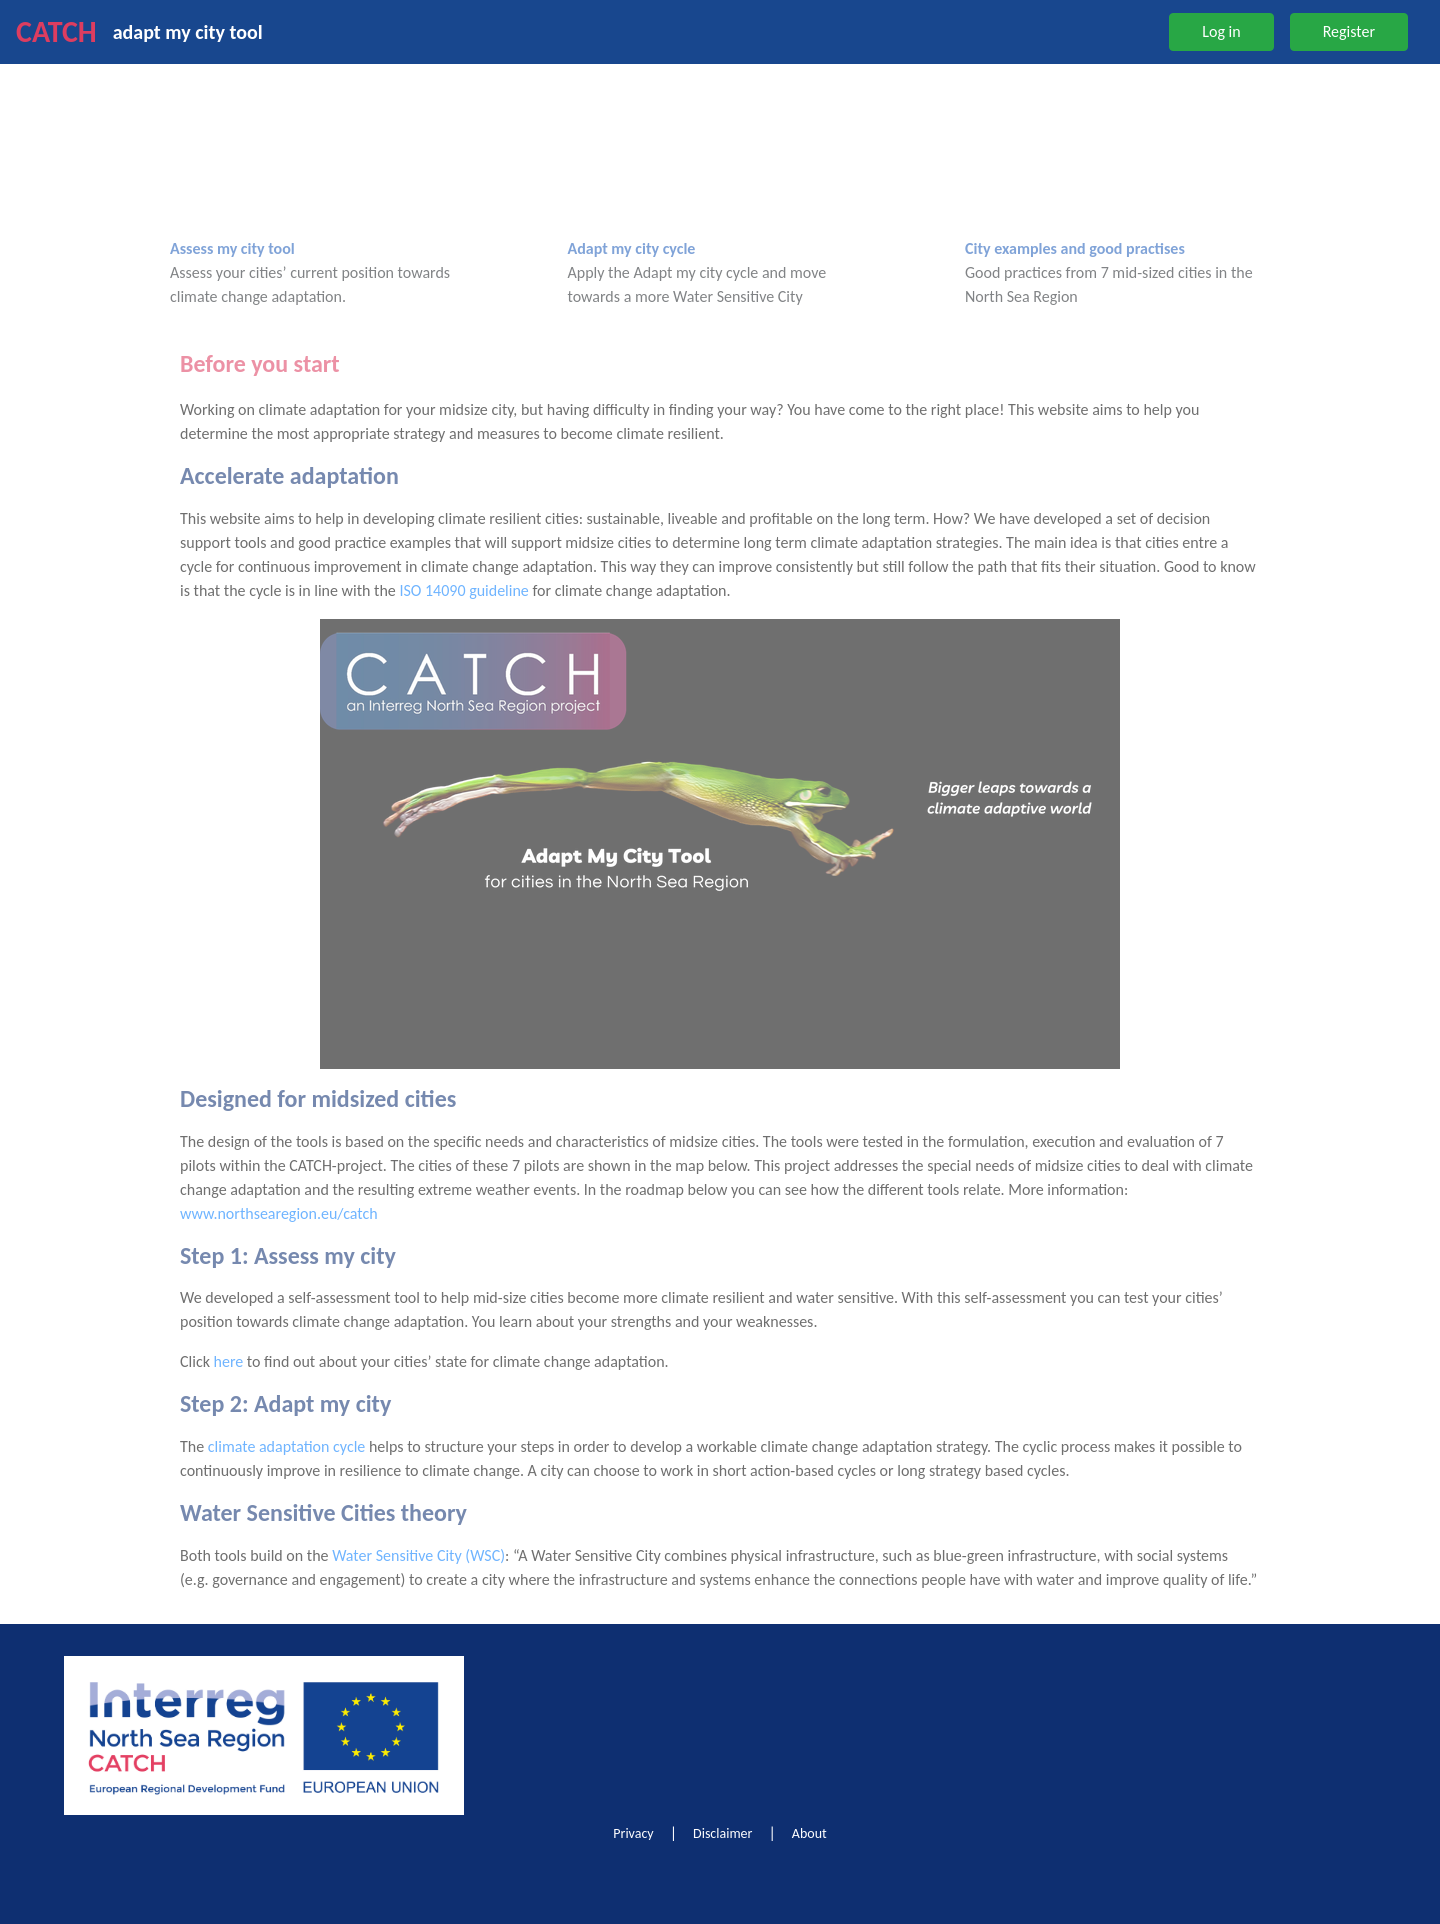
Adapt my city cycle (632, 248)
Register (1349, 31)
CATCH (56, 32)
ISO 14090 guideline (463, 590)
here (229, 1361)
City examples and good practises (1075, 248)
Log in (1221, 31)
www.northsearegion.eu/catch (279, 1213)
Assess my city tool (232, 248)
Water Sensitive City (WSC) (418, 1555)
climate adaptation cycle (287, 1446)
